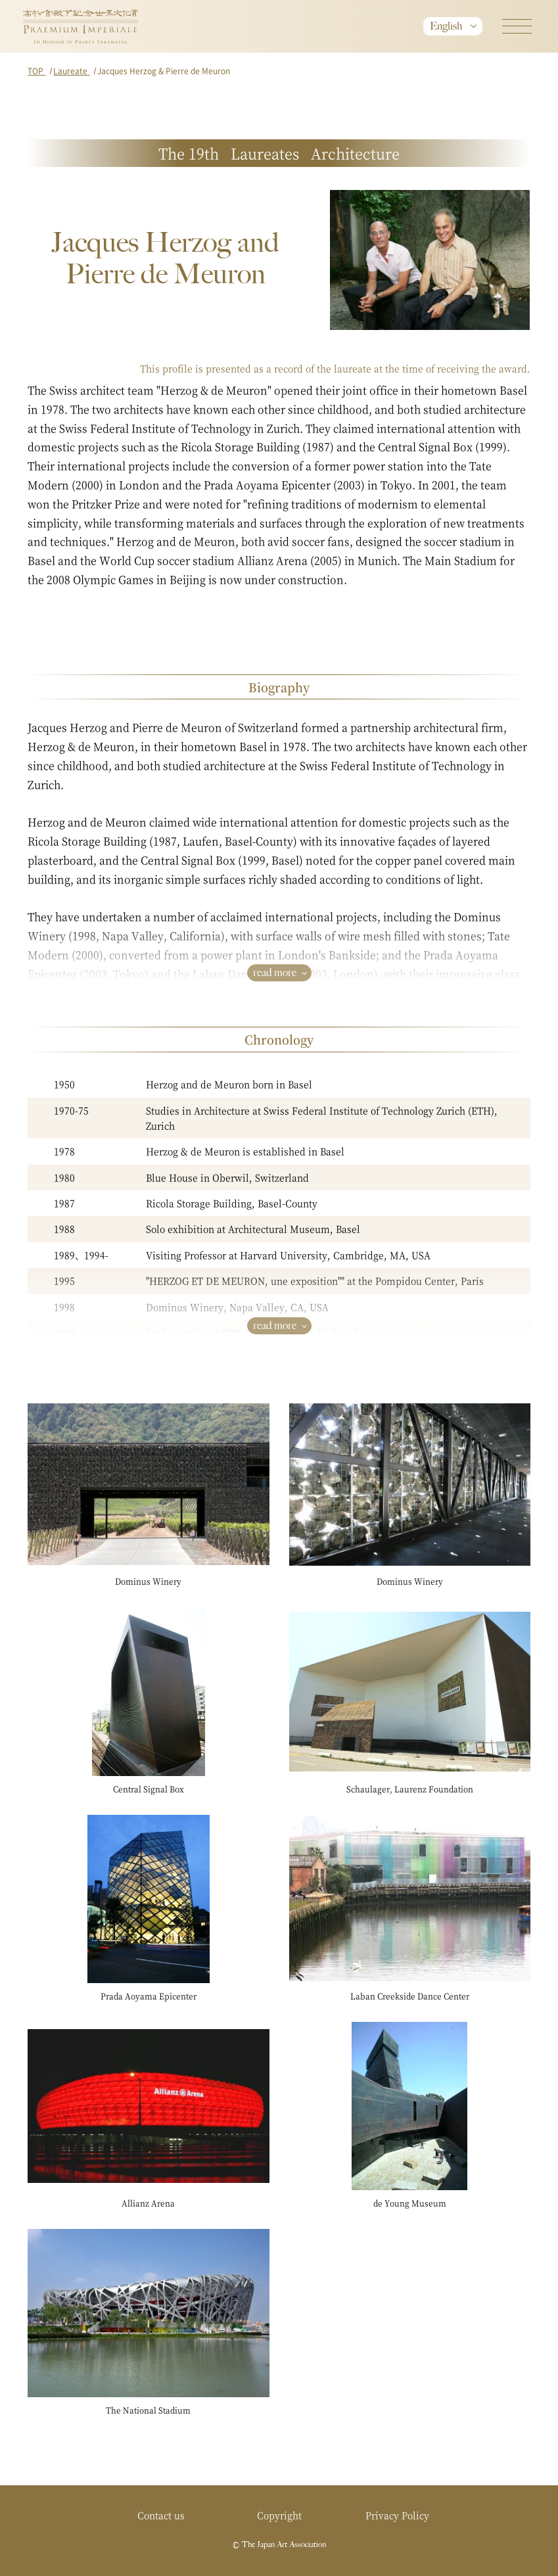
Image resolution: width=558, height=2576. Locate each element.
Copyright (279, 2514)
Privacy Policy (397, 2514)
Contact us (161, 2514)
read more (274, 972)
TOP (36, 70)
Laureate (71, 70)
